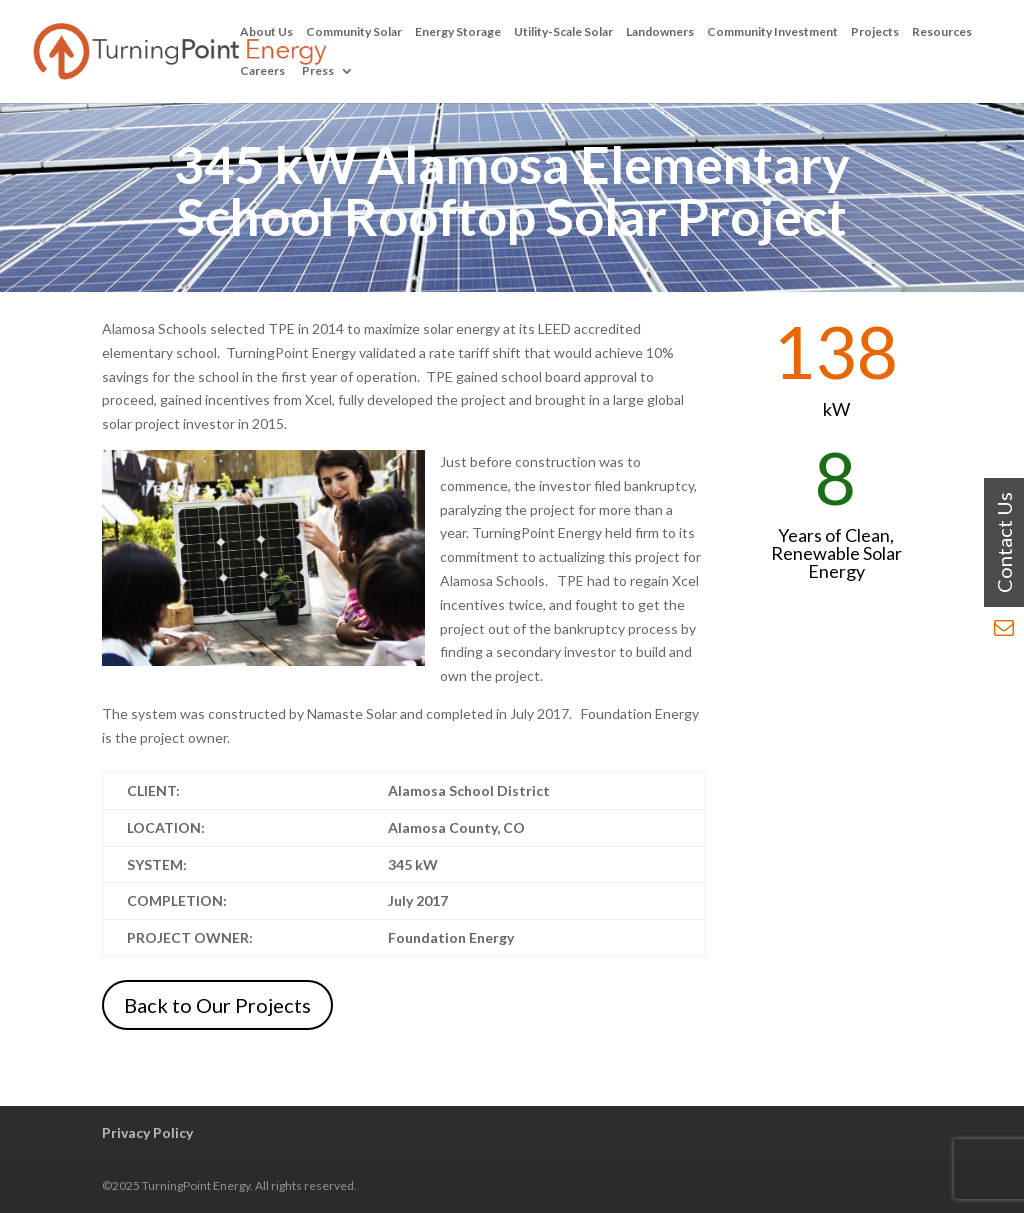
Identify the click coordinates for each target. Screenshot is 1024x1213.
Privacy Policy (147, 1132)
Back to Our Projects (217, 1005)
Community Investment (772, 32)
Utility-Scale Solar (563, 32)
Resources (942, 32)
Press (318, 71)
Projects (875, 32)
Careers (262, 71)
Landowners (660, 32)
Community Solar (354, 32)
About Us (266, 32)
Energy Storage (458, 32)
